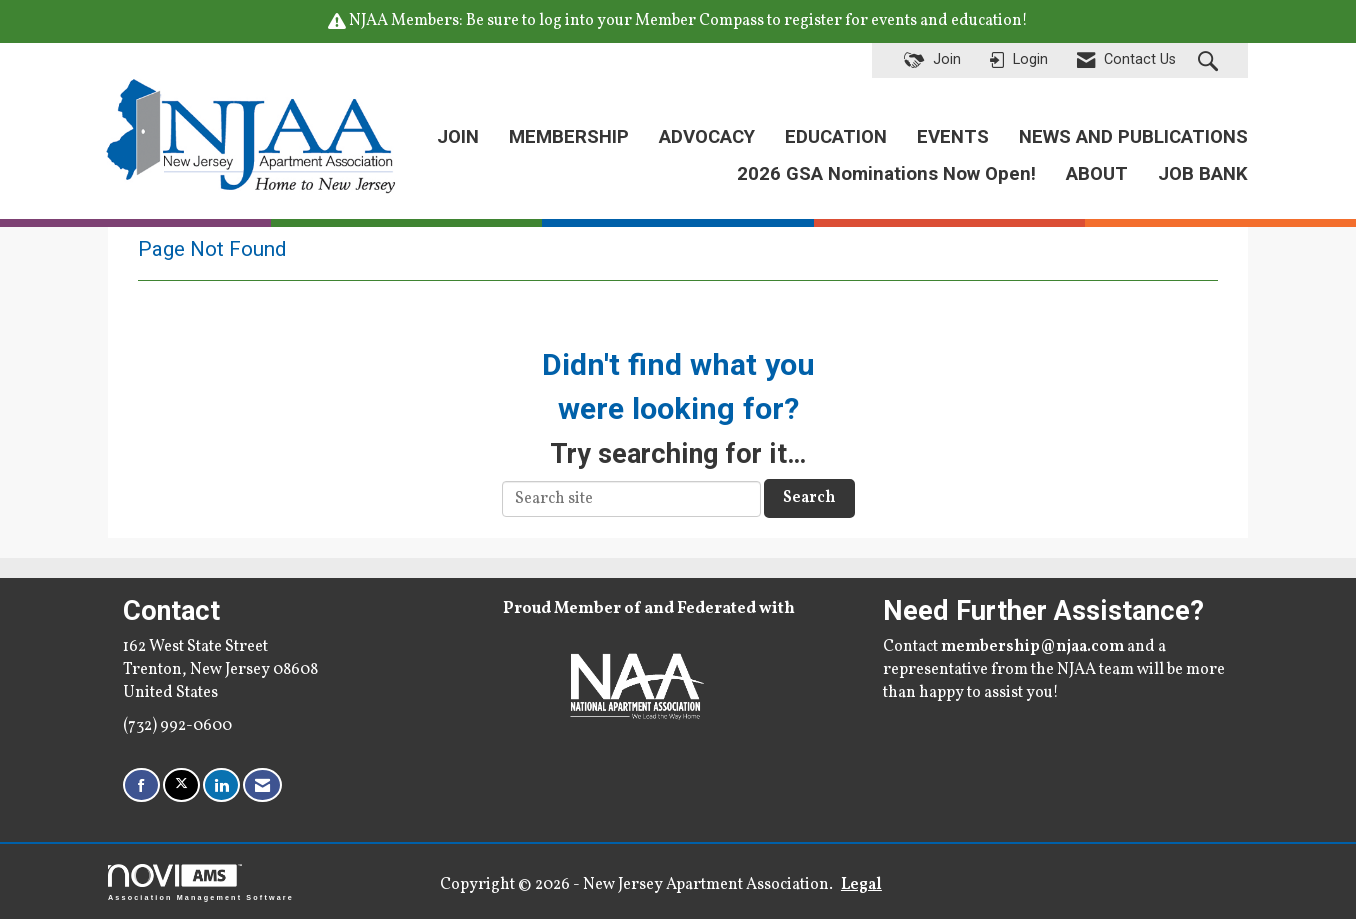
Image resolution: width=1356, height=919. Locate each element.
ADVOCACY (707, 137)
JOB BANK (1203, 174)
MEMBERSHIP (569, 137)
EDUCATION (836, 137)
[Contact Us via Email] (262, 785)
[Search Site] (1210, 61)
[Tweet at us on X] (181, 785)
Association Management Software (201, 882)
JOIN (458, 137)
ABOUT (1097, 174)
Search (809, 498)
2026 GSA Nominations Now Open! (886, 174)
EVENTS (953, 137)
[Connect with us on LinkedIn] (221, 785)
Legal (861, 885)
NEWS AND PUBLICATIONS (1133, 137)
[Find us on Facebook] (141, 785)
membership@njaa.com (1032, 647)
